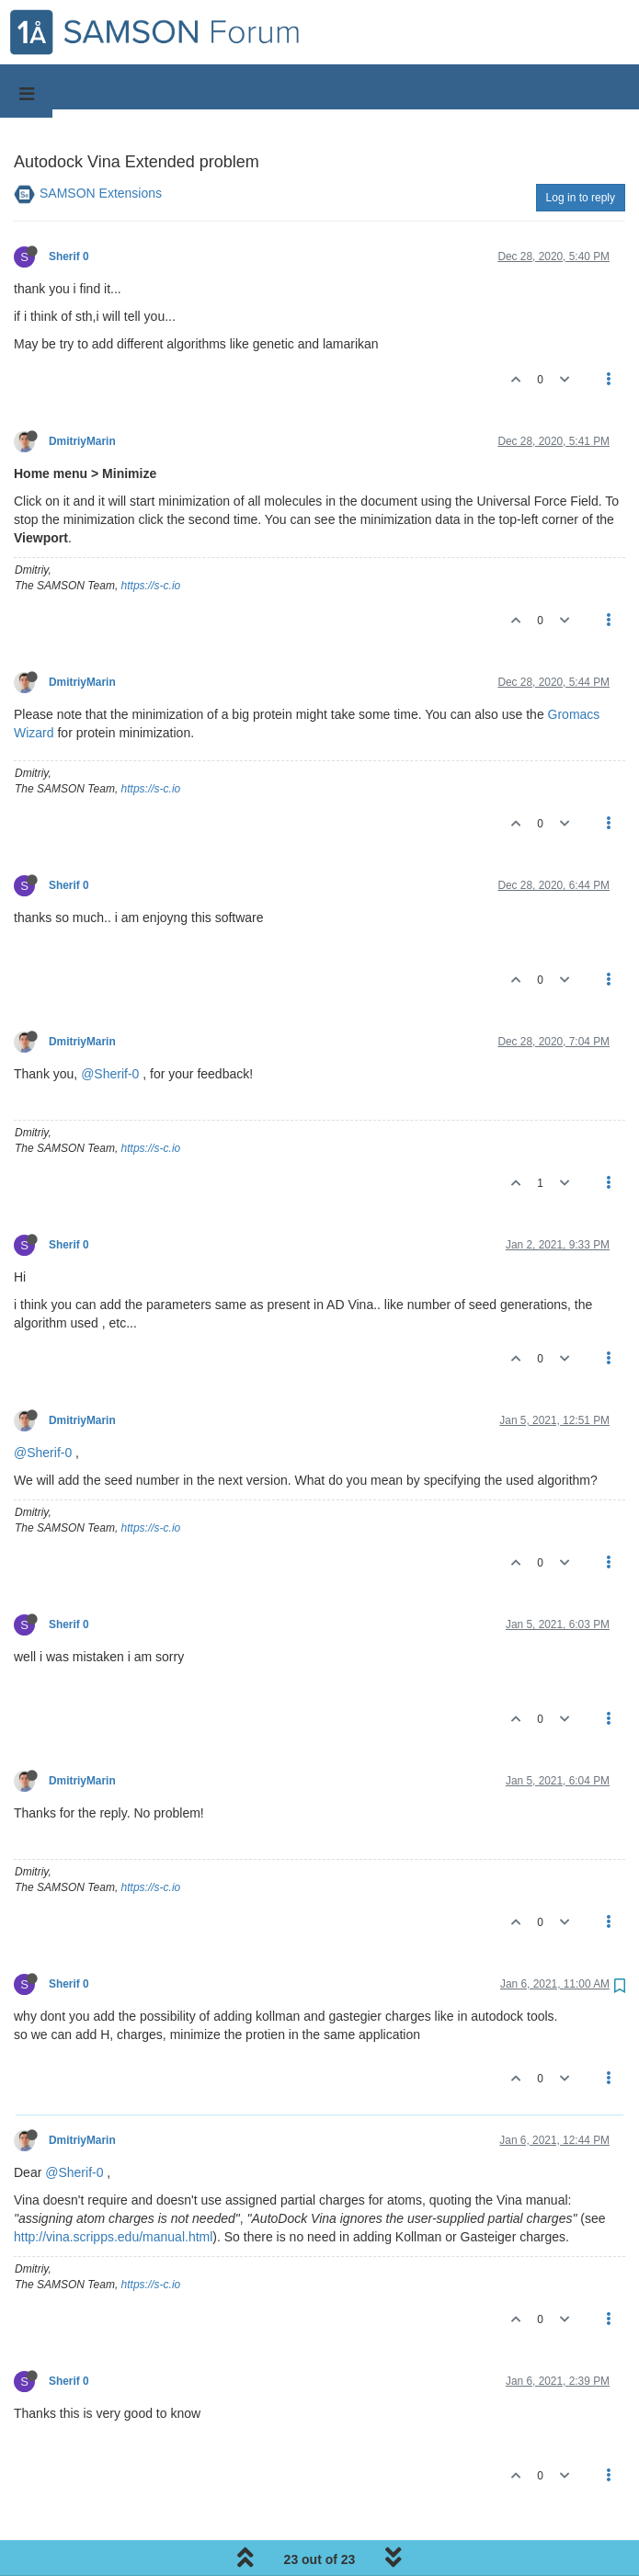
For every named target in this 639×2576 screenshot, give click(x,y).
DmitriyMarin (82, 441)
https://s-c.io (151, 585)
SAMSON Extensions (101, 193)
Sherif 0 (69, 256)
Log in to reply (580, 197)
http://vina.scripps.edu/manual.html (113, 2236)
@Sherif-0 (110, 1073)
